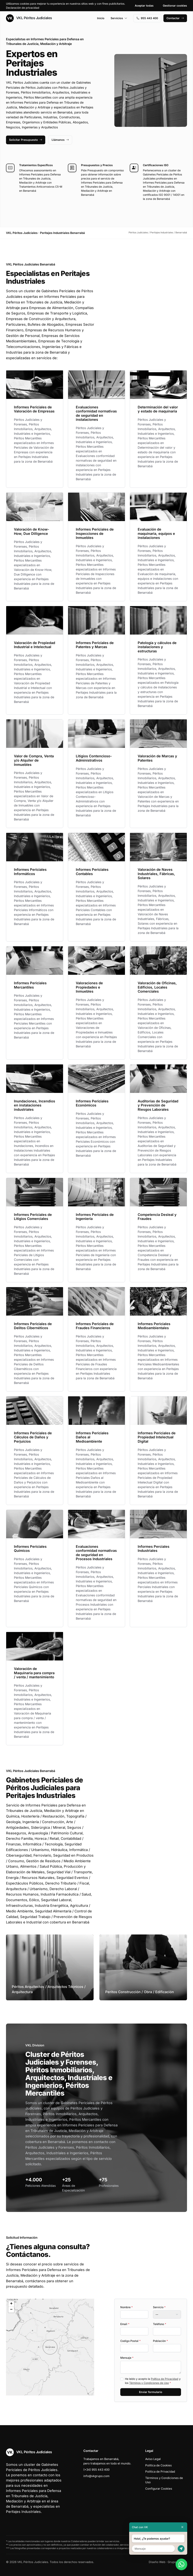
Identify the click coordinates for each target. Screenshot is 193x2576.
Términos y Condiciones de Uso (149, 2382)
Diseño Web (157, 2562)
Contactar (175, 18)
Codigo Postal (130, 2340)
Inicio (100, 18)
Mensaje (126, 2357)
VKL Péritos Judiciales (29, 18)
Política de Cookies (158, 2465)
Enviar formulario (150, 2392)
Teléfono (159, 2324)
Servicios (119, 18)
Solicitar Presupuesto (25, 139)
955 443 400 (147, 18)
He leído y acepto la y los (153, 2380)
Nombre (126, 2307)
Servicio (159, 2307)
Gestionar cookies (175, 5)
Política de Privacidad (164, 2378)
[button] (50, 2347)
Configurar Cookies (158, 2488)
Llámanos (60, 139)
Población (160, 2340)
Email (124, 2324)
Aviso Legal (153, 2459)
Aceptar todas (144, 5)
